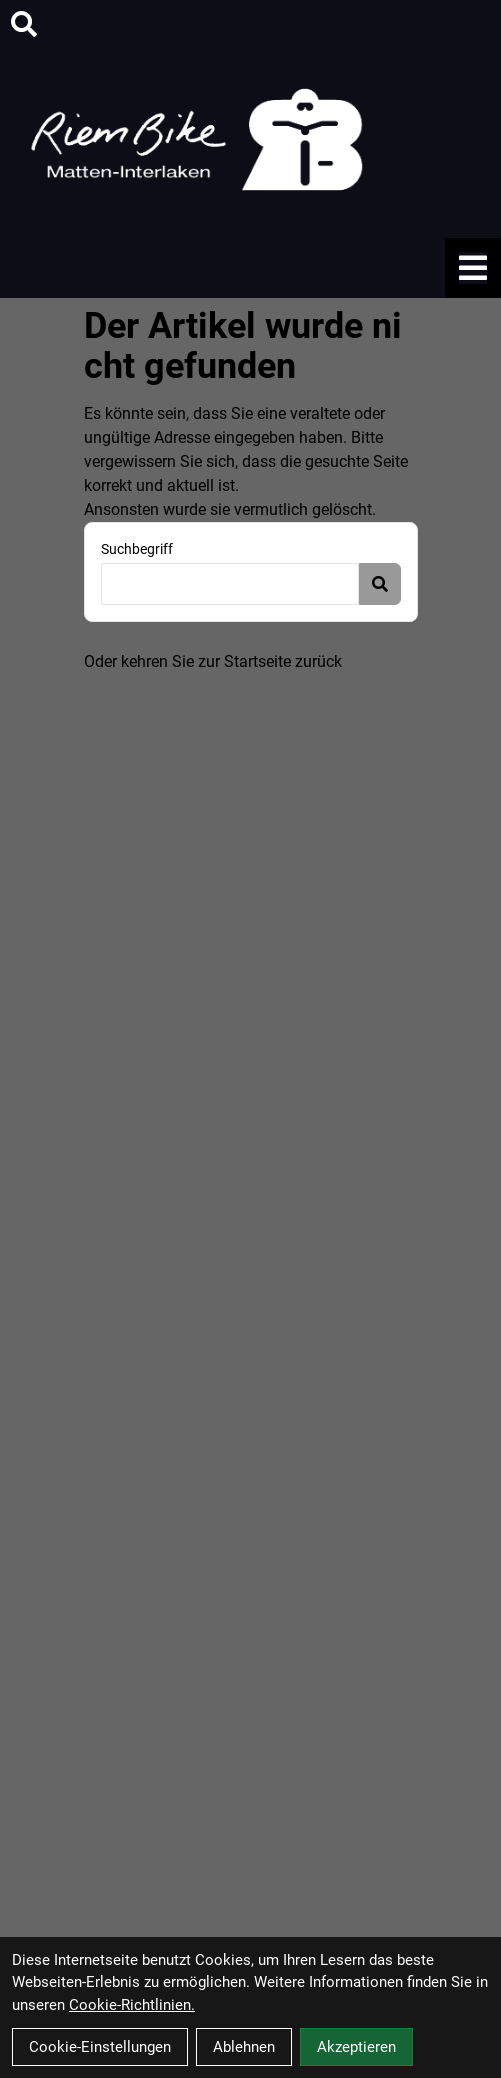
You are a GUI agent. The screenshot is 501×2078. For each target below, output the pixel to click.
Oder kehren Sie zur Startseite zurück (213, 661)
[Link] (473, 268)
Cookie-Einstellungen (100, 2047)
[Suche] (24, 24)
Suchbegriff (137, 549)
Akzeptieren (356, 2047)
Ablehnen (244, 2047)
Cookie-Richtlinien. (132, 2005)
